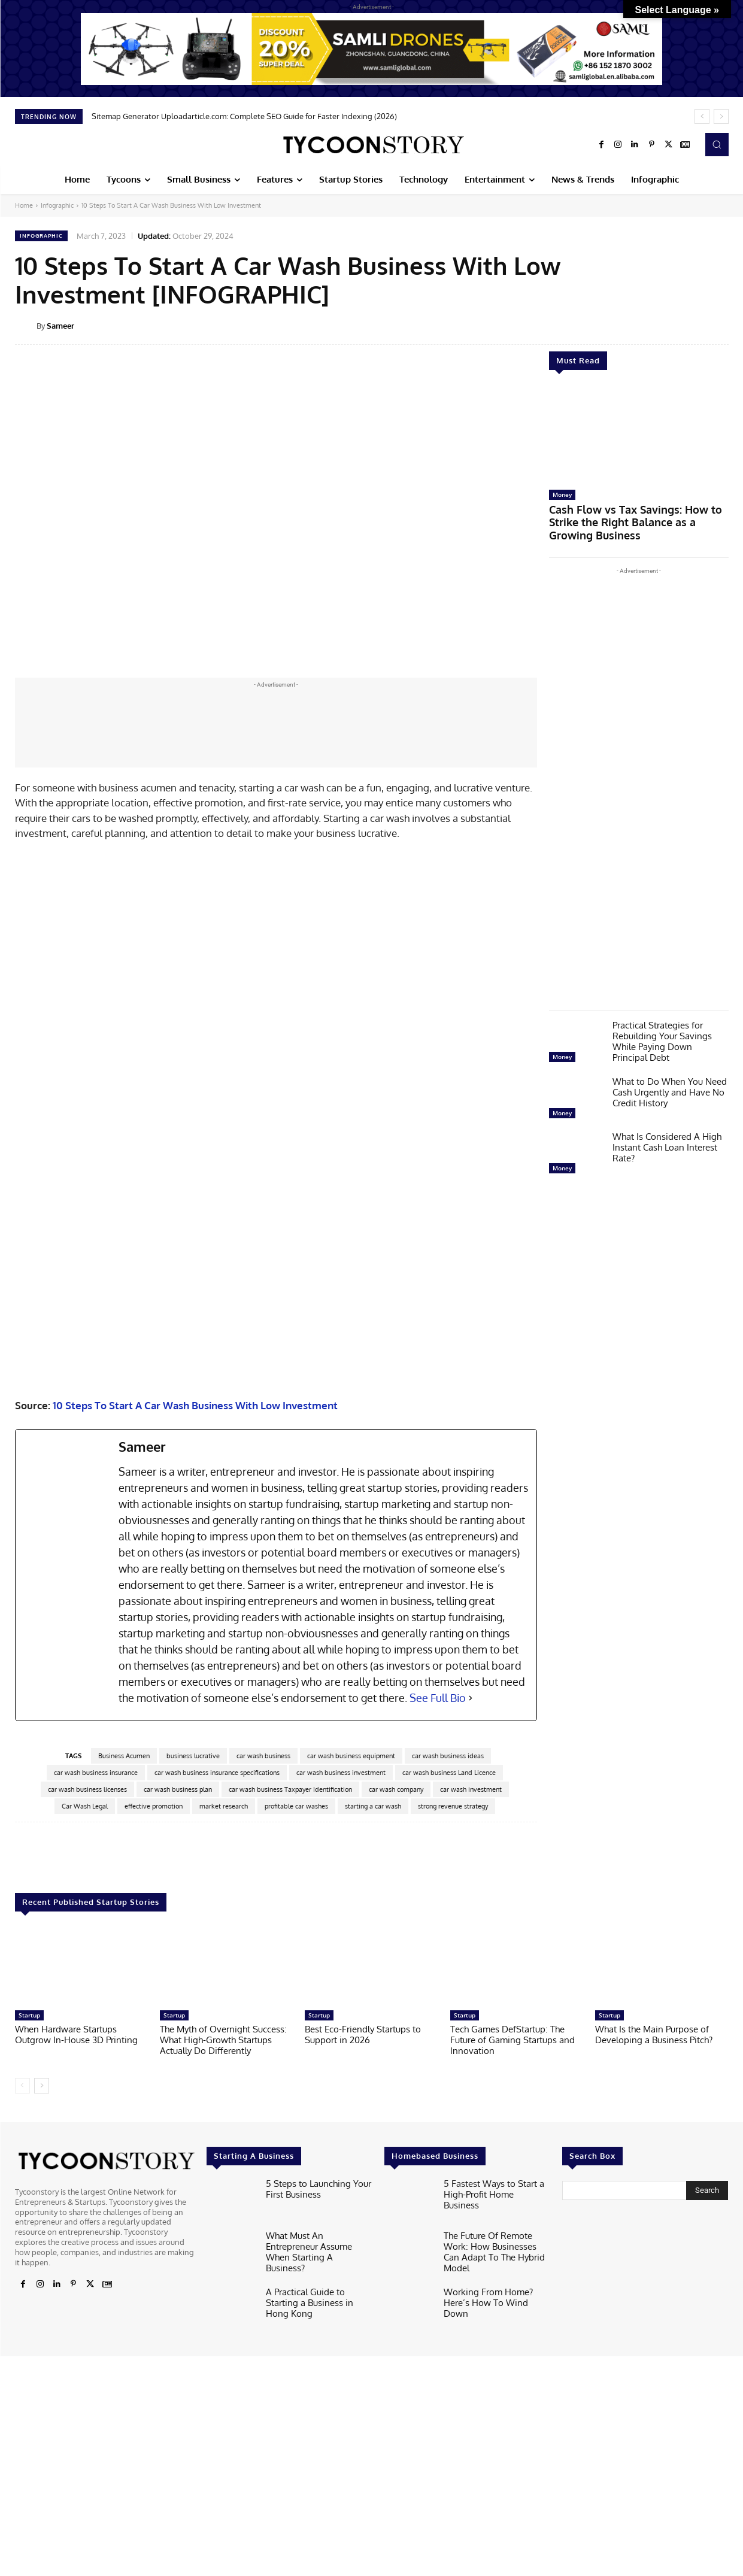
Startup (29, 2464)
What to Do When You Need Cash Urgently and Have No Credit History (669, 1074)
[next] (721, 116)
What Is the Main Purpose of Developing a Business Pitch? (653, 2484)
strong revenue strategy (453, 2256)
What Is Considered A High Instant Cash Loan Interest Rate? (666, 1129)
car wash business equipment (351, 2205)
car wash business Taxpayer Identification (290, 2239)
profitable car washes (296, 2256)
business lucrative (193, 2205)
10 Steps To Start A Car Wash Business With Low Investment (195, 1855)
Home (24, 205)
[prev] (702, 116)
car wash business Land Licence (449, 2222)
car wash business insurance (96, 2222)
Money (562, 494)
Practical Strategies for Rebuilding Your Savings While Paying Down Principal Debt (662, 1024)
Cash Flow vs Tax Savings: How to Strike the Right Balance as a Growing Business (639, 514)
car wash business (263, 2205)
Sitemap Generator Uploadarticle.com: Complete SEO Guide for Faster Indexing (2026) (244, 116)
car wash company (396, 2239)
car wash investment (471, 2239)
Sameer (60, 325)
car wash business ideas (448, 2205)
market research (223, 2256)
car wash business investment (341, 2222)
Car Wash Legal (85, 2256)
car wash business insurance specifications (217, 2222)
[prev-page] (22, 2535)
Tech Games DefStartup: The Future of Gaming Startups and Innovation (512, 2489)
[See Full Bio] (470, 2148)
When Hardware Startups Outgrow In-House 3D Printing (76, 2484)
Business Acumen (124, 2205)
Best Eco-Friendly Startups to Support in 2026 (363, 2484)
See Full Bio (438, 2147)
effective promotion (154, 2256)
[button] (716, 144)
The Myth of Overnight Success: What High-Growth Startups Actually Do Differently (223, 2489)
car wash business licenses (87, 2239)
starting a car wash (373, 2256)
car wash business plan (178, 2239)
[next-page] (41, 2535)
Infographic (57, 205)
